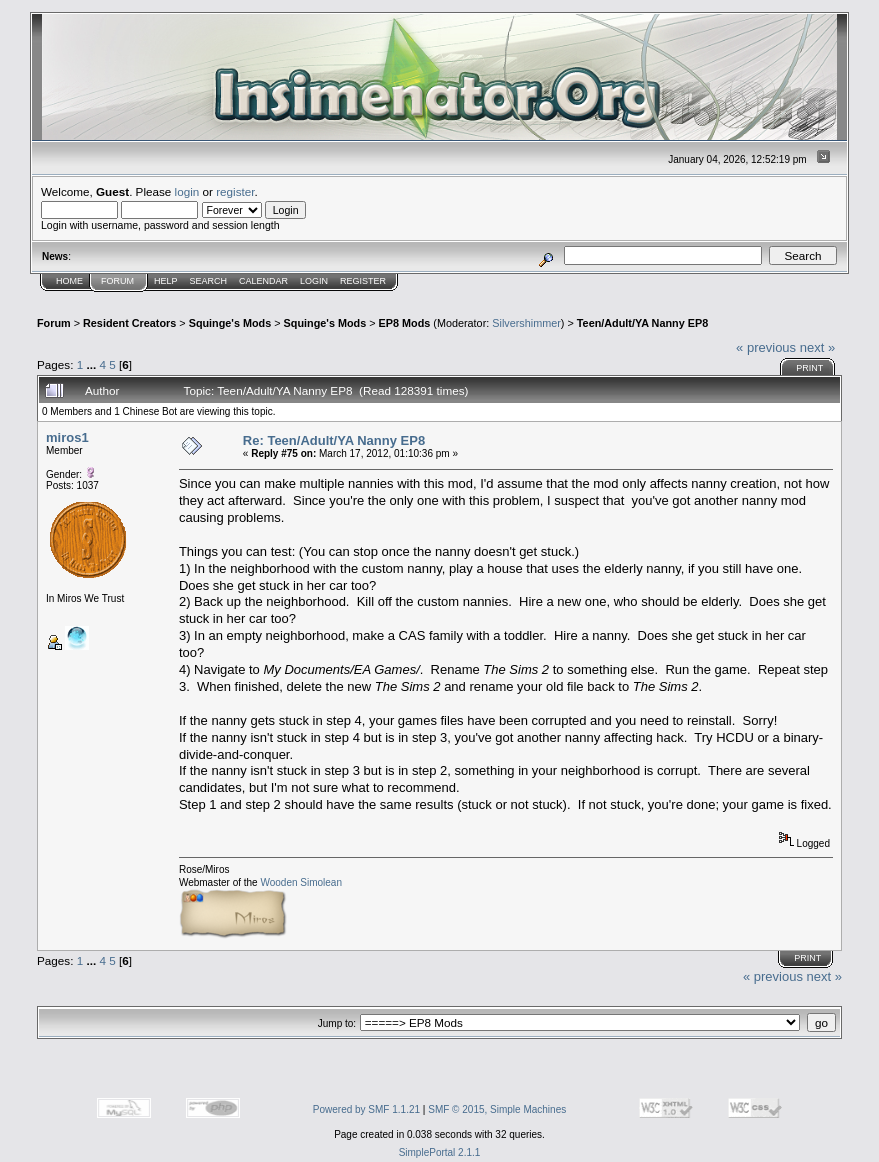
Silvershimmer (526, 323)
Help (166, 281)
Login (314, 281)
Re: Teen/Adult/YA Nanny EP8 (334, 440)
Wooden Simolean (301, 882)
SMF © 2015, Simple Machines (497, 1109)
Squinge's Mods (230, 323)
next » (817, 347)
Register (363, 281)
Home (69, 281)
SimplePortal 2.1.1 (440, 1152)
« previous (766, 347)
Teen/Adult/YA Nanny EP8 (642, 323)
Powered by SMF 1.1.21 (366, 1109)
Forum (117, 281)
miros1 (67, 437)
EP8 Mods (405, 323)
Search (209, 281)
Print (809, 368)
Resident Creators (129, 323)
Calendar (263, 281)
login (187, 191)
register (235, 191)
